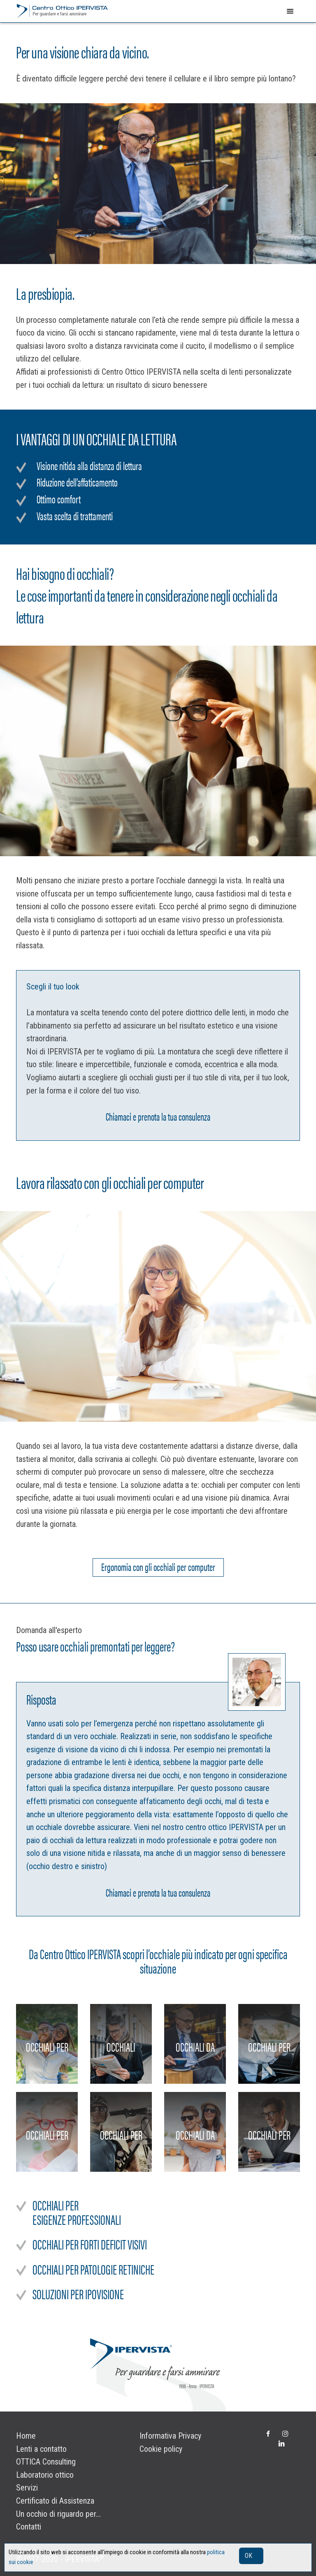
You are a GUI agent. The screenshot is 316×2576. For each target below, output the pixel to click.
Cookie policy (160, 2449)
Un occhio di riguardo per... (58, 2514)
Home (26, 2436)
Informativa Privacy (170, 2436)
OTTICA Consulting (46, 2462)
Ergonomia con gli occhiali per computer (158, 1566)
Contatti (28, 2527)
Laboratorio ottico (45, 2475)
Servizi (27, 2488)
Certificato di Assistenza (55, 2501)
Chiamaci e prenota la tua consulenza (158, 1115)
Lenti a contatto (41, 2449)
